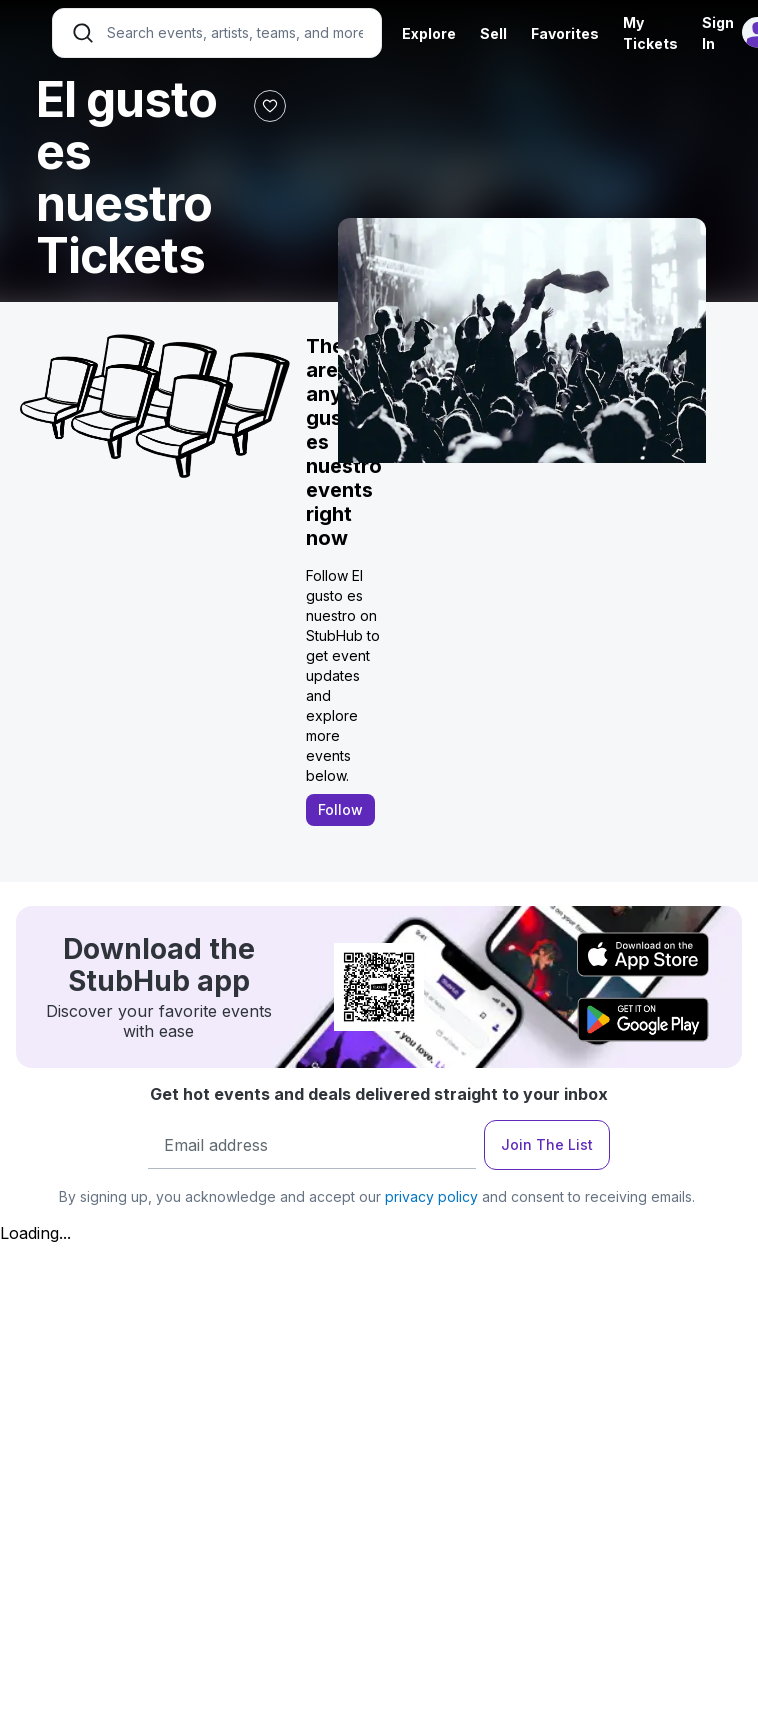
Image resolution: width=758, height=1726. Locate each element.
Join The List (547, 1144)
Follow (340, 809)
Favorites (565, 33)
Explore (429, 33)
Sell (493, 33)
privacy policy (431, 1196)
